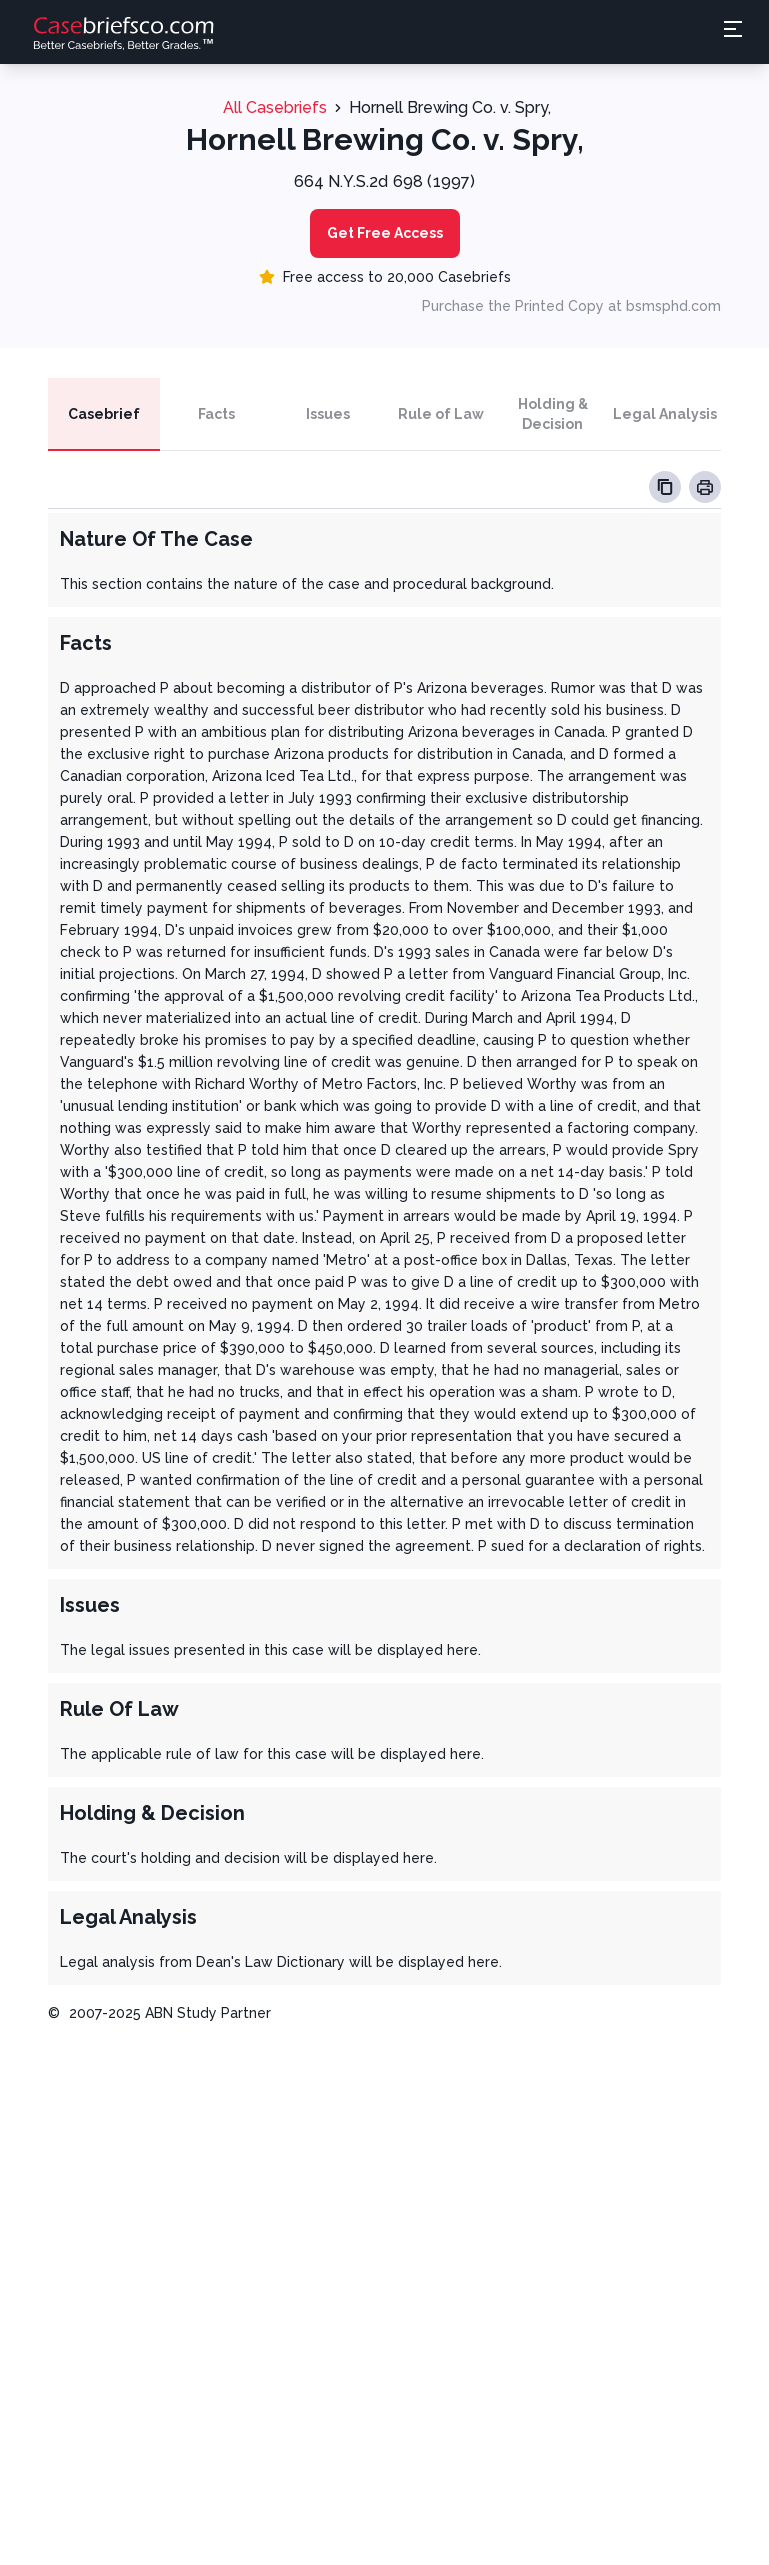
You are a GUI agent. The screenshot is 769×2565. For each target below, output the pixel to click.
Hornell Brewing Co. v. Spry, (450, 107)
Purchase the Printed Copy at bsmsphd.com (571, 306)
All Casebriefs (275, 107)
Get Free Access (385, 233)
